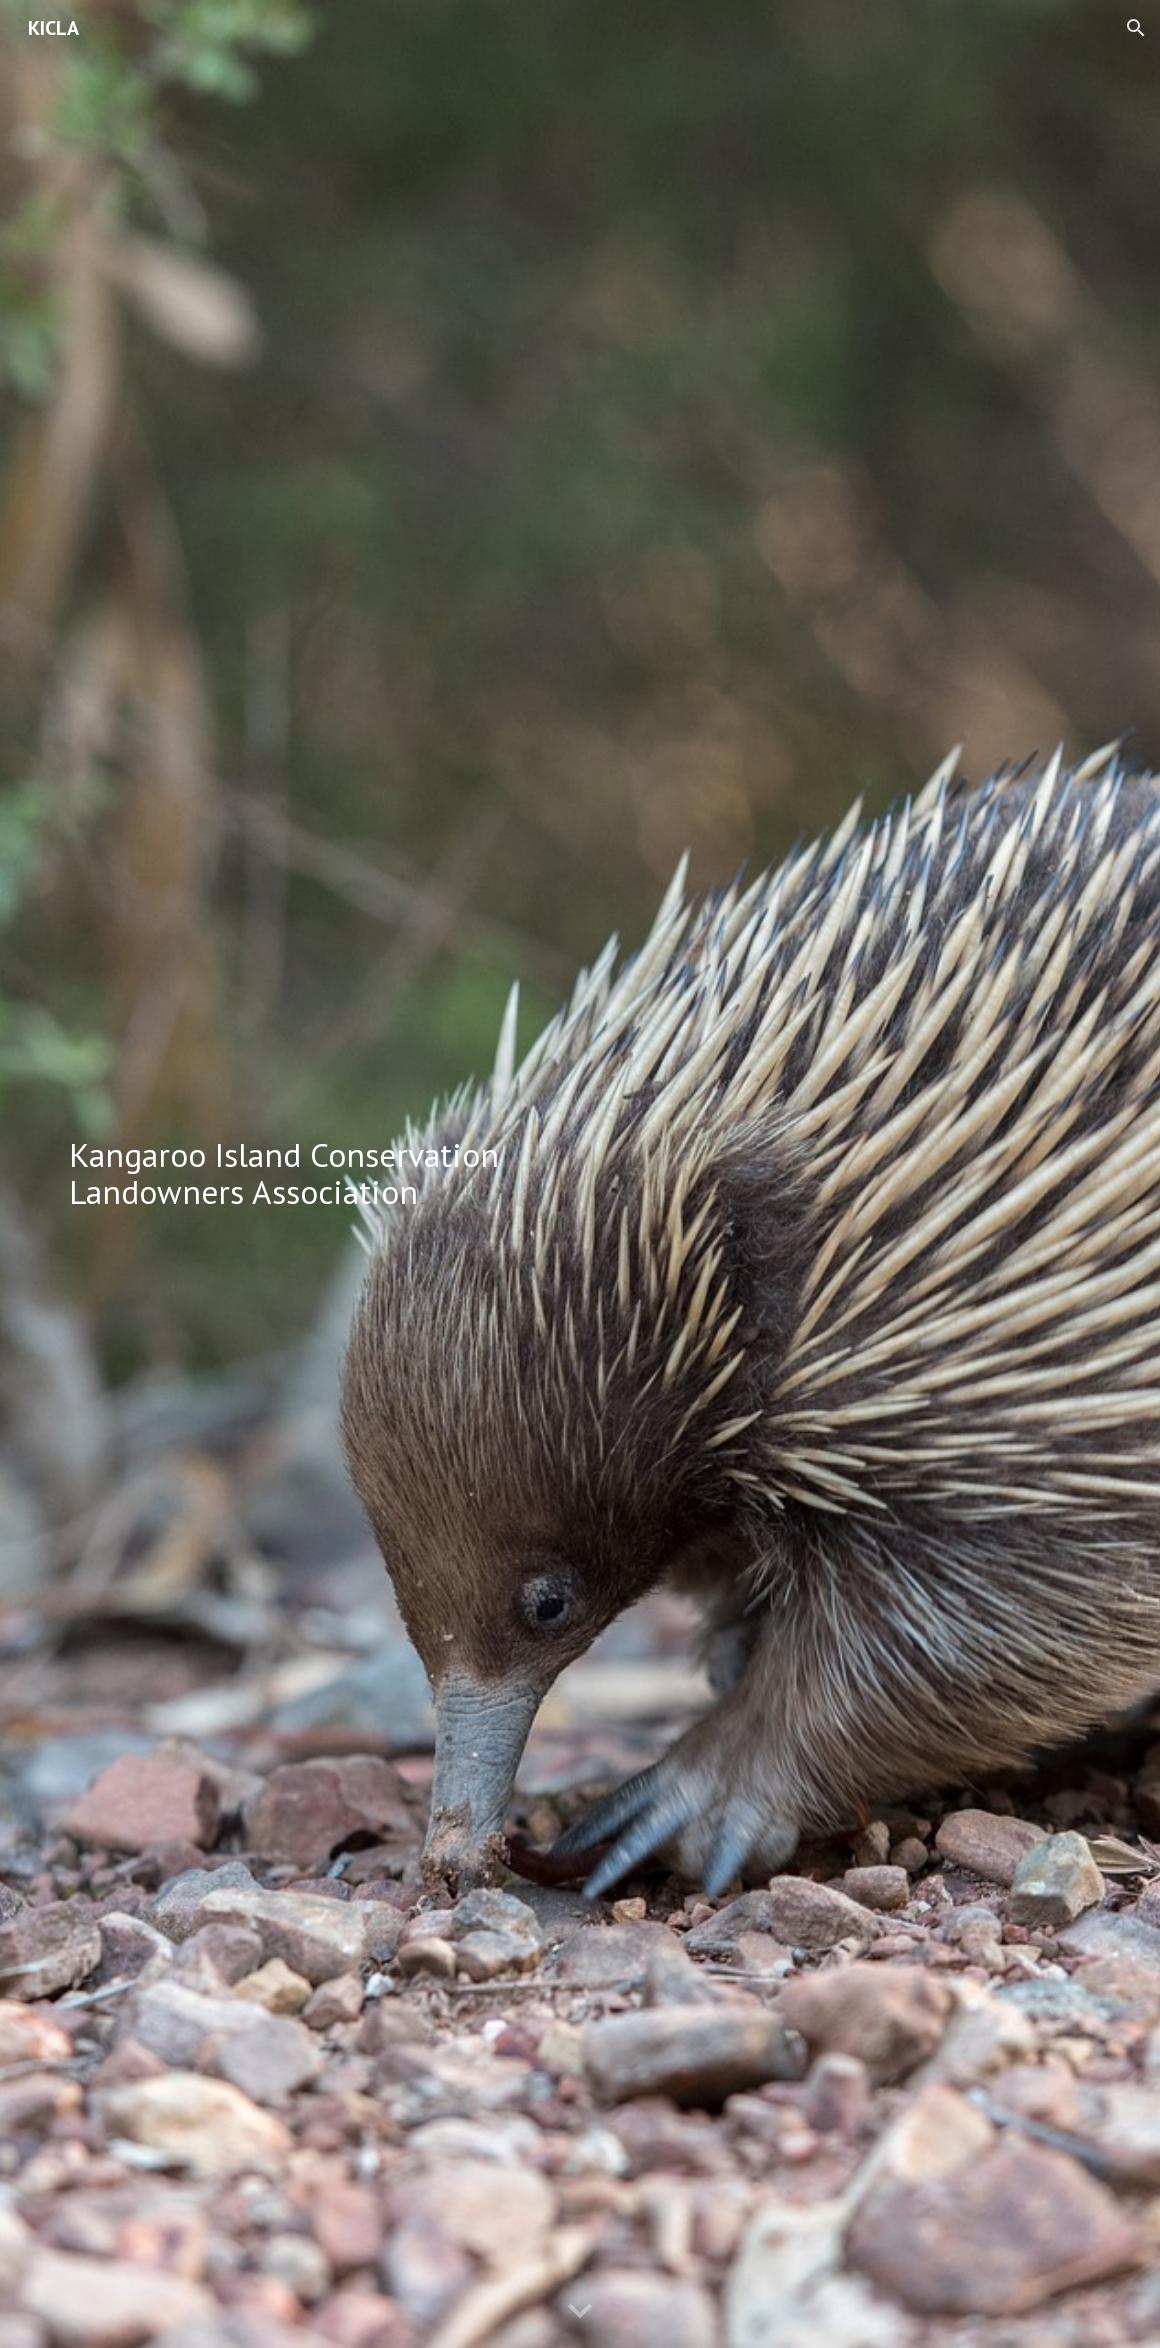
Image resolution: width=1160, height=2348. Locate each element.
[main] (313, 1173)
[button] (1136, 28)
